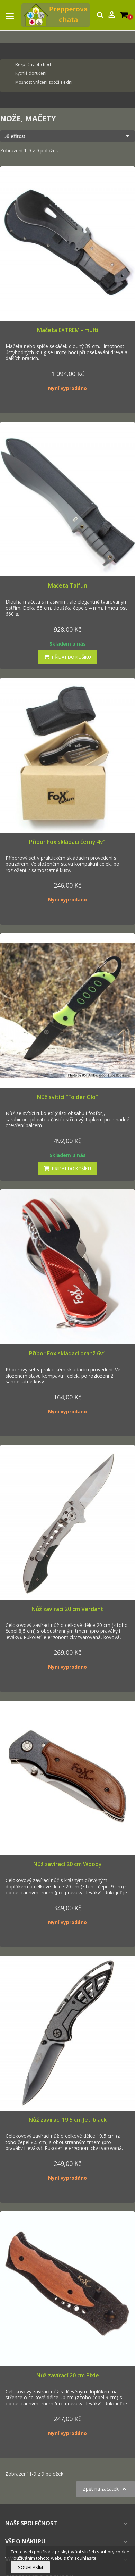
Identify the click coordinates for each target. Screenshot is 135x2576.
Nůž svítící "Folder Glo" (67, 1097)
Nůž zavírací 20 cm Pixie (67, 2375)
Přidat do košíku (67, 657)
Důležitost (67, 136)
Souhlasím (30, 2567)
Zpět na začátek (105, 2489)
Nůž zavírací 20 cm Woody (67, 1864)
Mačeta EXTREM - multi (67, 330)
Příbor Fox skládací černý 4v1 (67, 842)
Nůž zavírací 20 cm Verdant (68, 1609)
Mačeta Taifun (67, 585)
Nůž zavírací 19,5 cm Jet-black (68, 2120)
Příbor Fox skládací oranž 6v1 (67, 1353)
